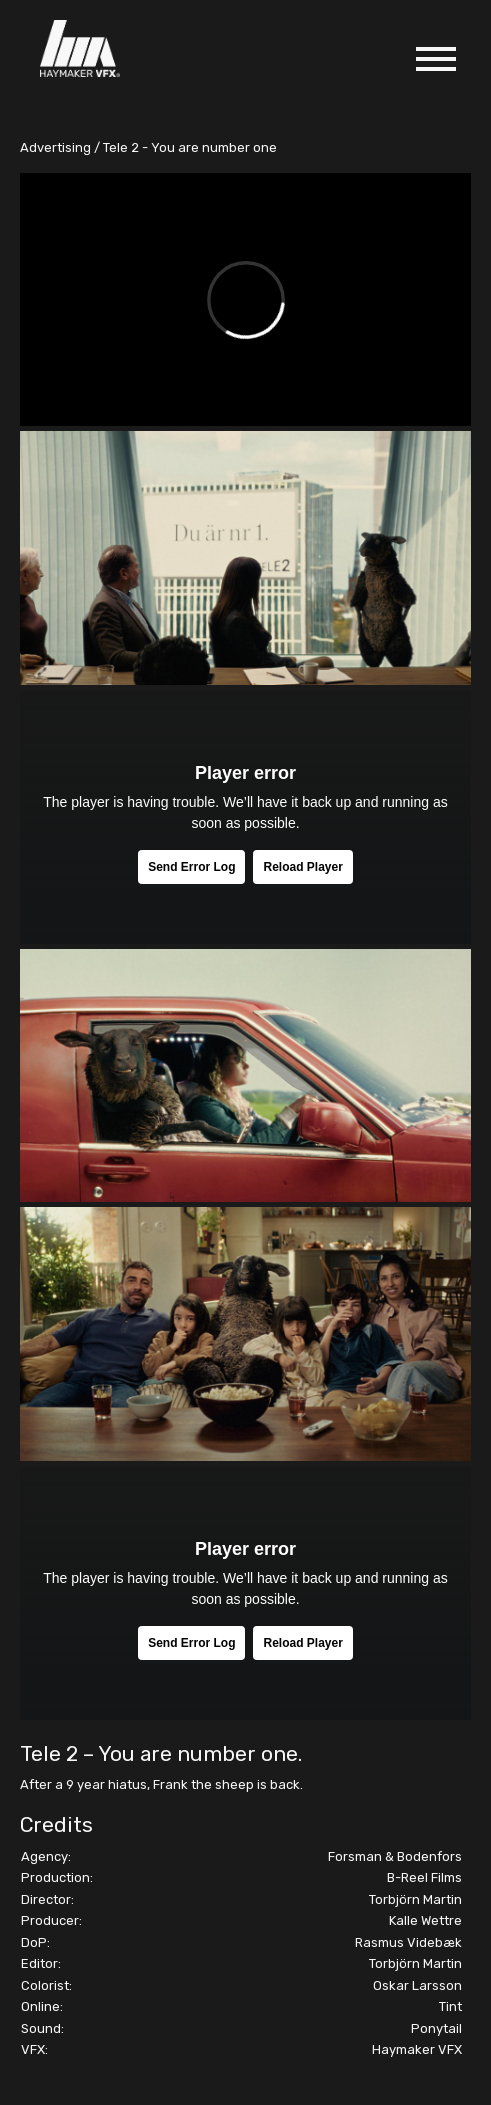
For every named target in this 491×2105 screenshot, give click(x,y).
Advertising (55, 147)
